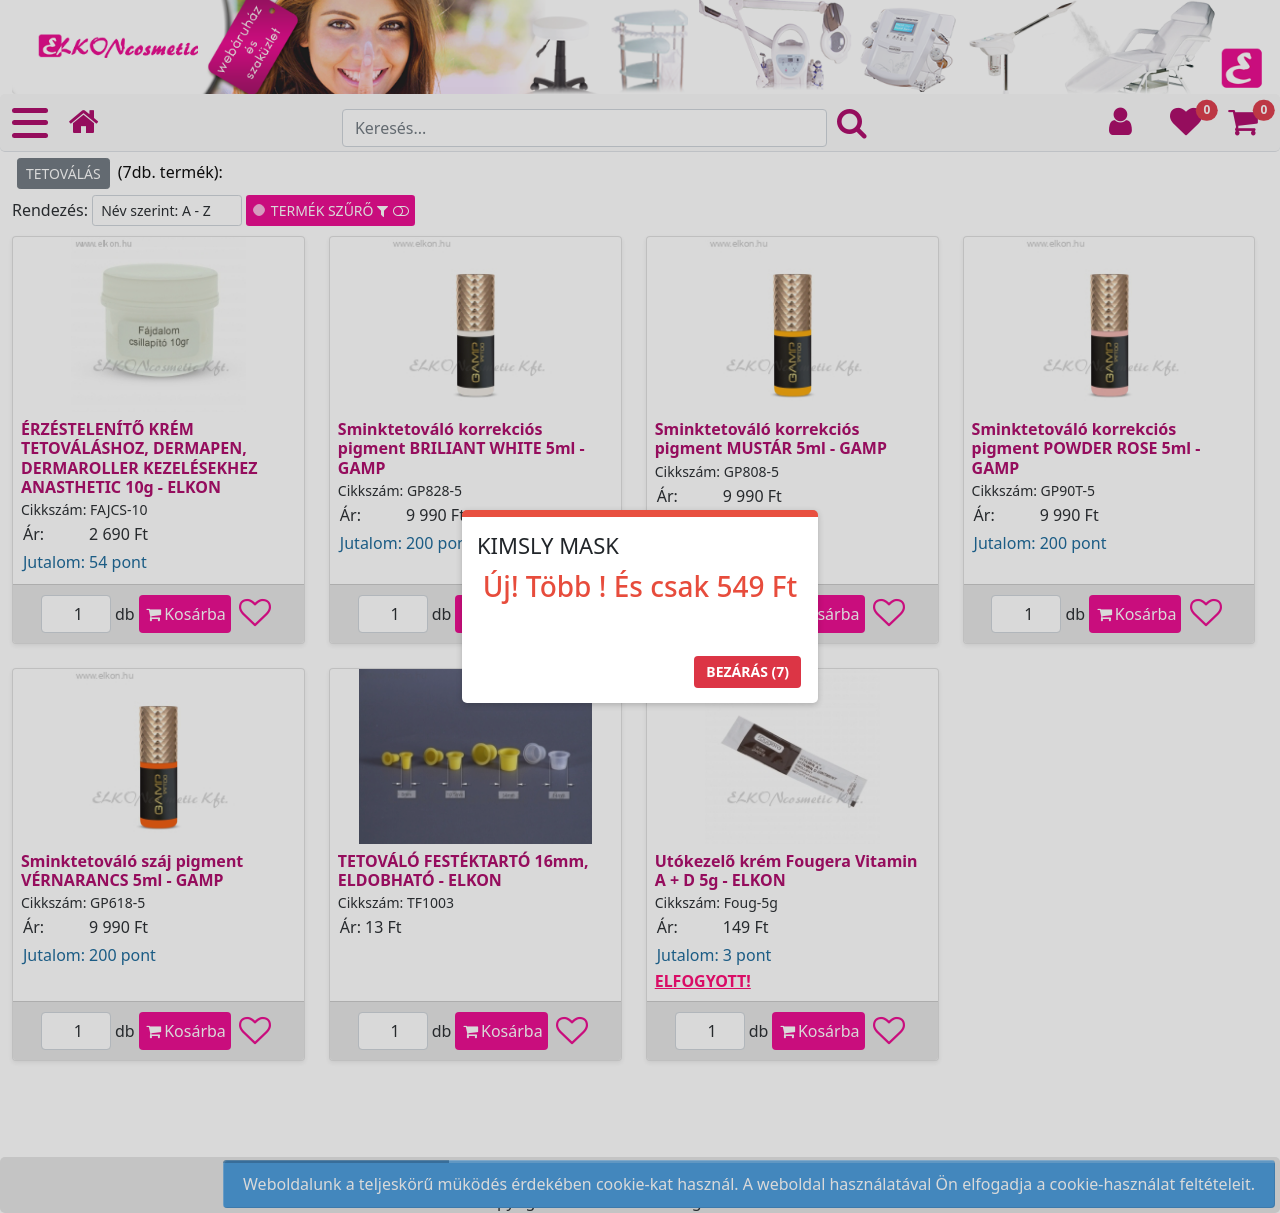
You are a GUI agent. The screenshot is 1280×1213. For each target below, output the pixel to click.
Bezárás (747, 671)
